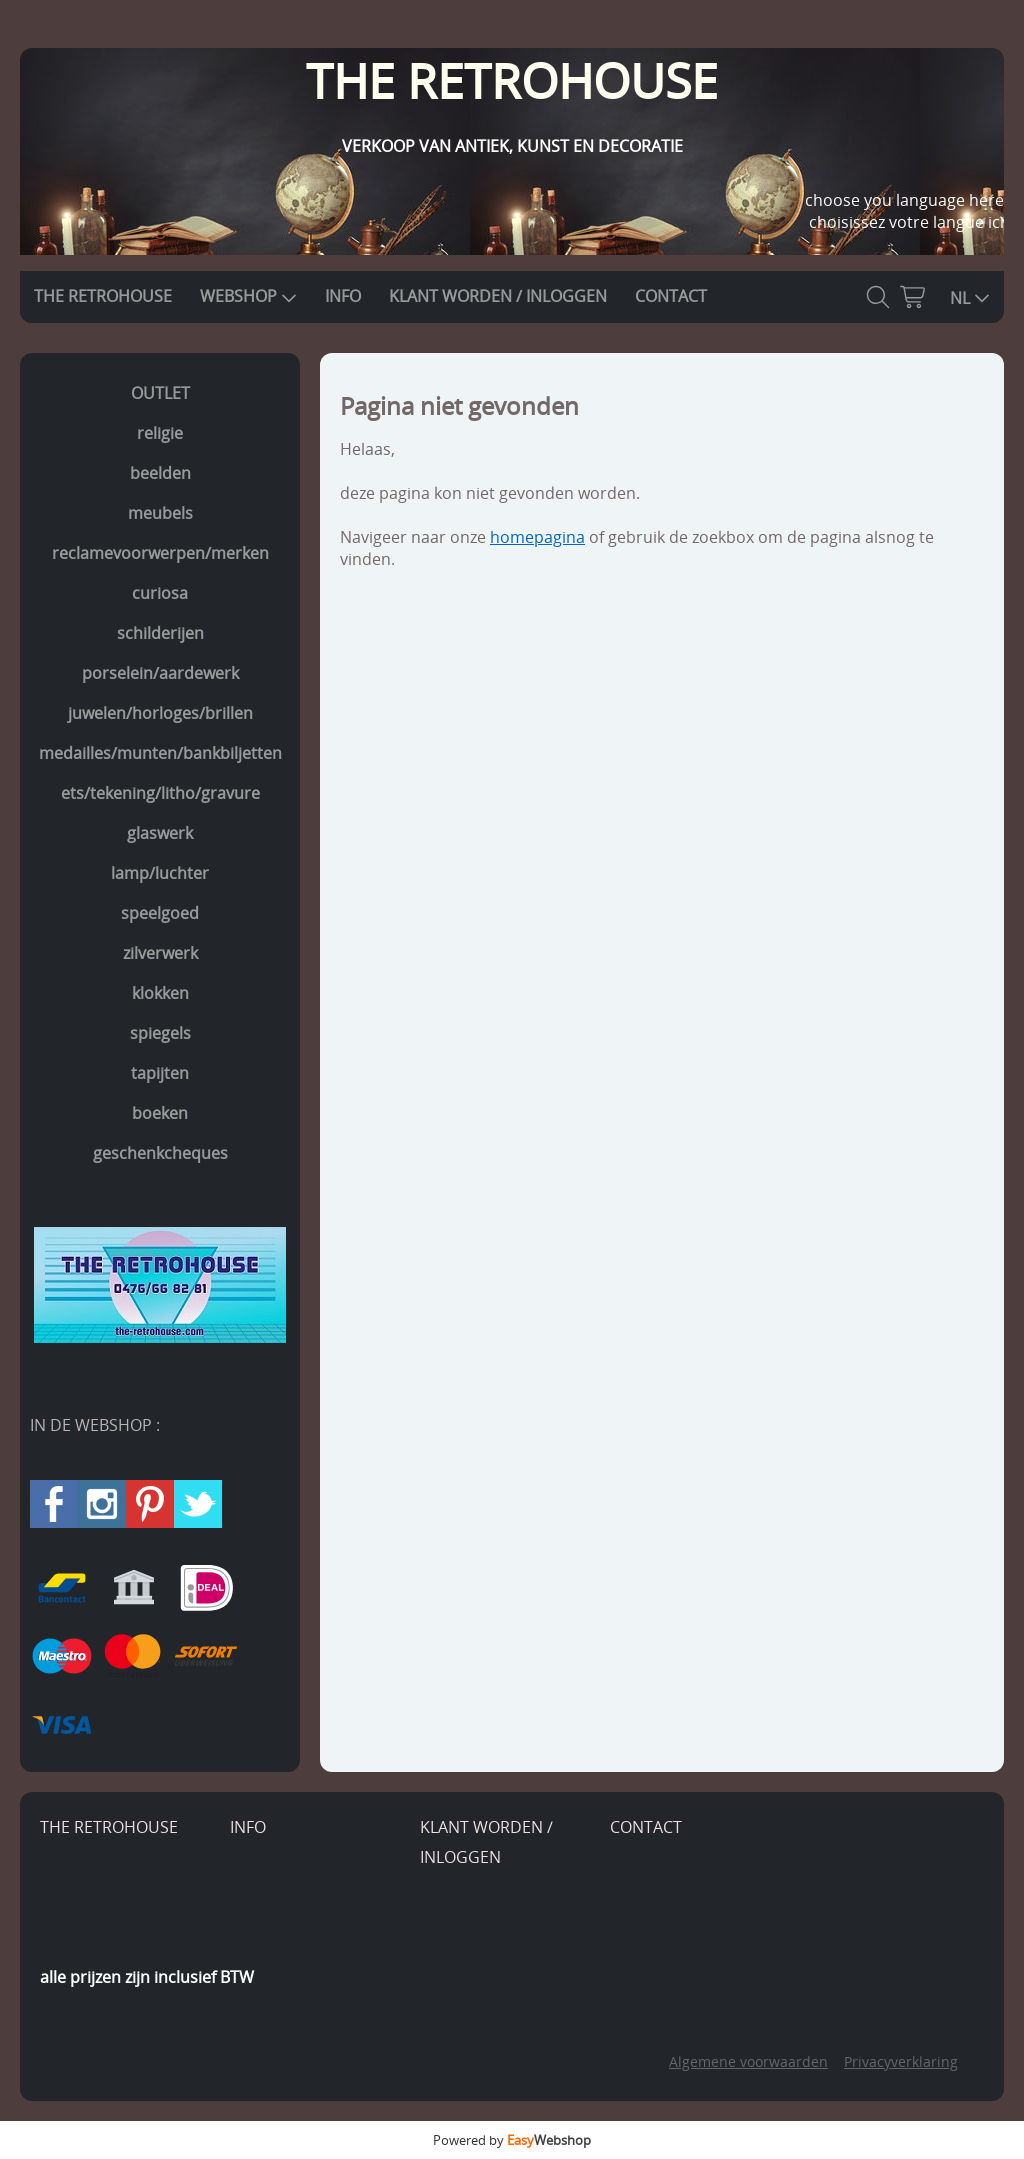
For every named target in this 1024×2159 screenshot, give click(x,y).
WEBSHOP (248, 296)
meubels (160, 513)
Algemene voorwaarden (748, 2061)
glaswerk (160, 833)
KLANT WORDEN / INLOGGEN (498, 296)
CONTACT (671, 296)
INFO (343, 296)
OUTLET (160, 393)
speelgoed (160, 913)
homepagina (537, 537)
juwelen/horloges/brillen (160, 713)
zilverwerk (160, 953)
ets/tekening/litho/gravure (160, 793)
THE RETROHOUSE (103, 296)
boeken (160, 1113)
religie (160, 433)
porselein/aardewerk (160, 673)
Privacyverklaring (901, 2061)
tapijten (160, 1073)
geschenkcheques (160, 1153)
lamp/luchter (160, 873)
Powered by (512, 2140)
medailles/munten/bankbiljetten (160, 753)
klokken (160, 993)
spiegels (160, 1033)
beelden (160, 473)
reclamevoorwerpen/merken (160, 553)
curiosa (160, 593)
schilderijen (160, 633)
